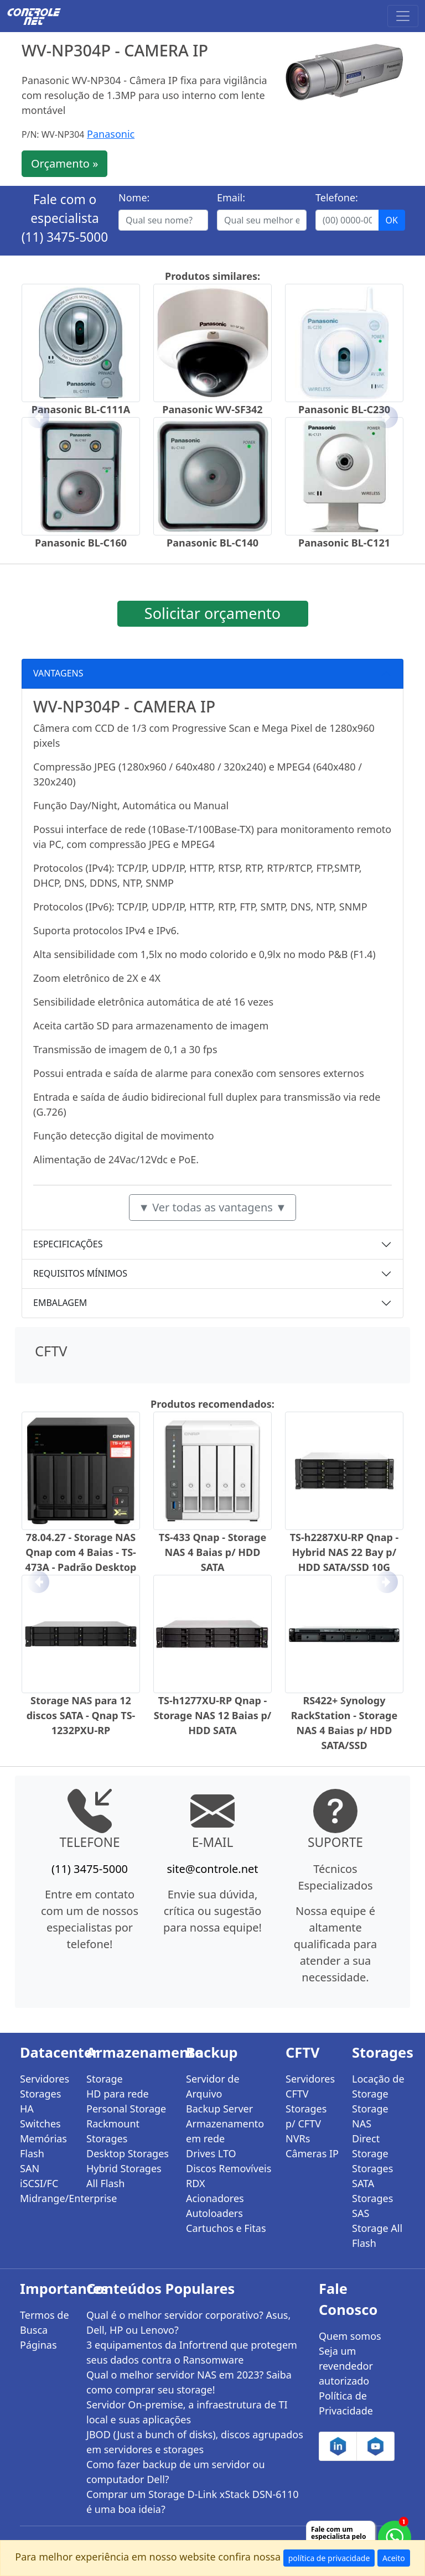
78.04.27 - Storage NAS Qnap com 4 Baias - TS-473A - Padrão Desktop (81, 1552)
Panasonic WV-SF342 (212, 409)
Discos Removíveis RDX (228, 2176)
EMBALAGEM (60, 1303)
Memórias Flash (43, 2146)
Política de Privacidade (346, 2403)
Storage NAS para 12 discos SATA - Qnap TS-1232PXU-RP (81, 1715)
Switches (40, 2123)
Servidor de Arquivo (213, 2086)
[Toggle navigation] (402, 16)
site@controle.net (212, 1868)
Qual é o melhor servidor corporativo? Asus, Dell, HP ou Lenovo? (188, 2322)
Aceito (393, 2558)
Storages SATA (372, 2176)
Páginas (38, 2344)
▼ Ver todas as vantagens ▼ (212, 1207)
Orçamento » (64, 163)
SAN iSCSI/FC (39, 2176)
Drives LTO (211, 2153)
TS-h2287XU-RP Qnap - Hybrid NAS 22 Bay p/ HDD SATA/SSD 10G (344, 1552)
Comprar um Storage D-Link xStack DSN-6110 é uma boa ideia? (192, 2501)
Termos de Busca (44, 2322)
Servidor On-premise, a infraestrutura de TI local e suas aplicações (187, 2412)
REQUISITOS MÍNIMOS (80, 1273)
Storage (104, 2078)
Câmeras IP (312, 2153)
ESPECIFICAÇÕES (68, 1244)
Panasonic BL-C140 (212, 542)
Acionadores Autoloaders (215, 2206)
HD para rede (117, 2093)
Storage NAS (370, 2116)
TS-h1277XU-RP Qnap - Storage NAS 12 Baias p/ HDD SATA (213, 1715)
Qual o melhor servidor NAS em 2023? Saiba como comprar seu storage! (189, 2382)
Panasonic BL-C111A (81, 409)
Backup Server (219, 2108)
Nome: (133, 197)
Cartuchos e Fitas (226, 2228)
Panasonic (110, 133)
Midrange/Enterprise (46, 2198)
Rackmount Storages (112, 2131)
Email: (231, 197)
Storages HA (40, 2101)
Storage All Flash (377, 2235)
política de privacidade (329, 2558)
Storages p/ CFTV (306, 2116)
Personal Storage (126, 2108)
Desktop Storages (127, 2153)
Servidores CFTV (310, 2086)
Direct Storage (370, 2146)
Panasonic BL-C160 (81, 542)
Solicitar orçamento (212, 613)
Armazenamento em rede (225, 2131)
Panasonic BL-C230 (344, 409)
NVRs (298, 2138)
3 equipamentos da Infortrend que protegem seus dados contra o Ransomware (191, 2352)
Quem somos (350, 2336)
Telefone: (336, 197)
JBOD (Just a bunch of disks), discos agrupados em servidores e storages (194, 2442)
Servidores (44, 2078)
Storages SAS (372, 2206)
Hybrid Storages (124, 2168)
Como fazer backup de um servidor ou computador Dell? (175, 2472)
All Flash (105, 2183)
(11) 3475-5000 (65, 237)
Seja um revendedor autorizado (346, 2365)
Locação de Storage (378, 2086)
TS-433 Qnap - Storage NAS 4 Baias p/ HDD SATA (212, 1552)
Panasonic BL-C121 (344, 542)
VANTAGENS (58, 673)
